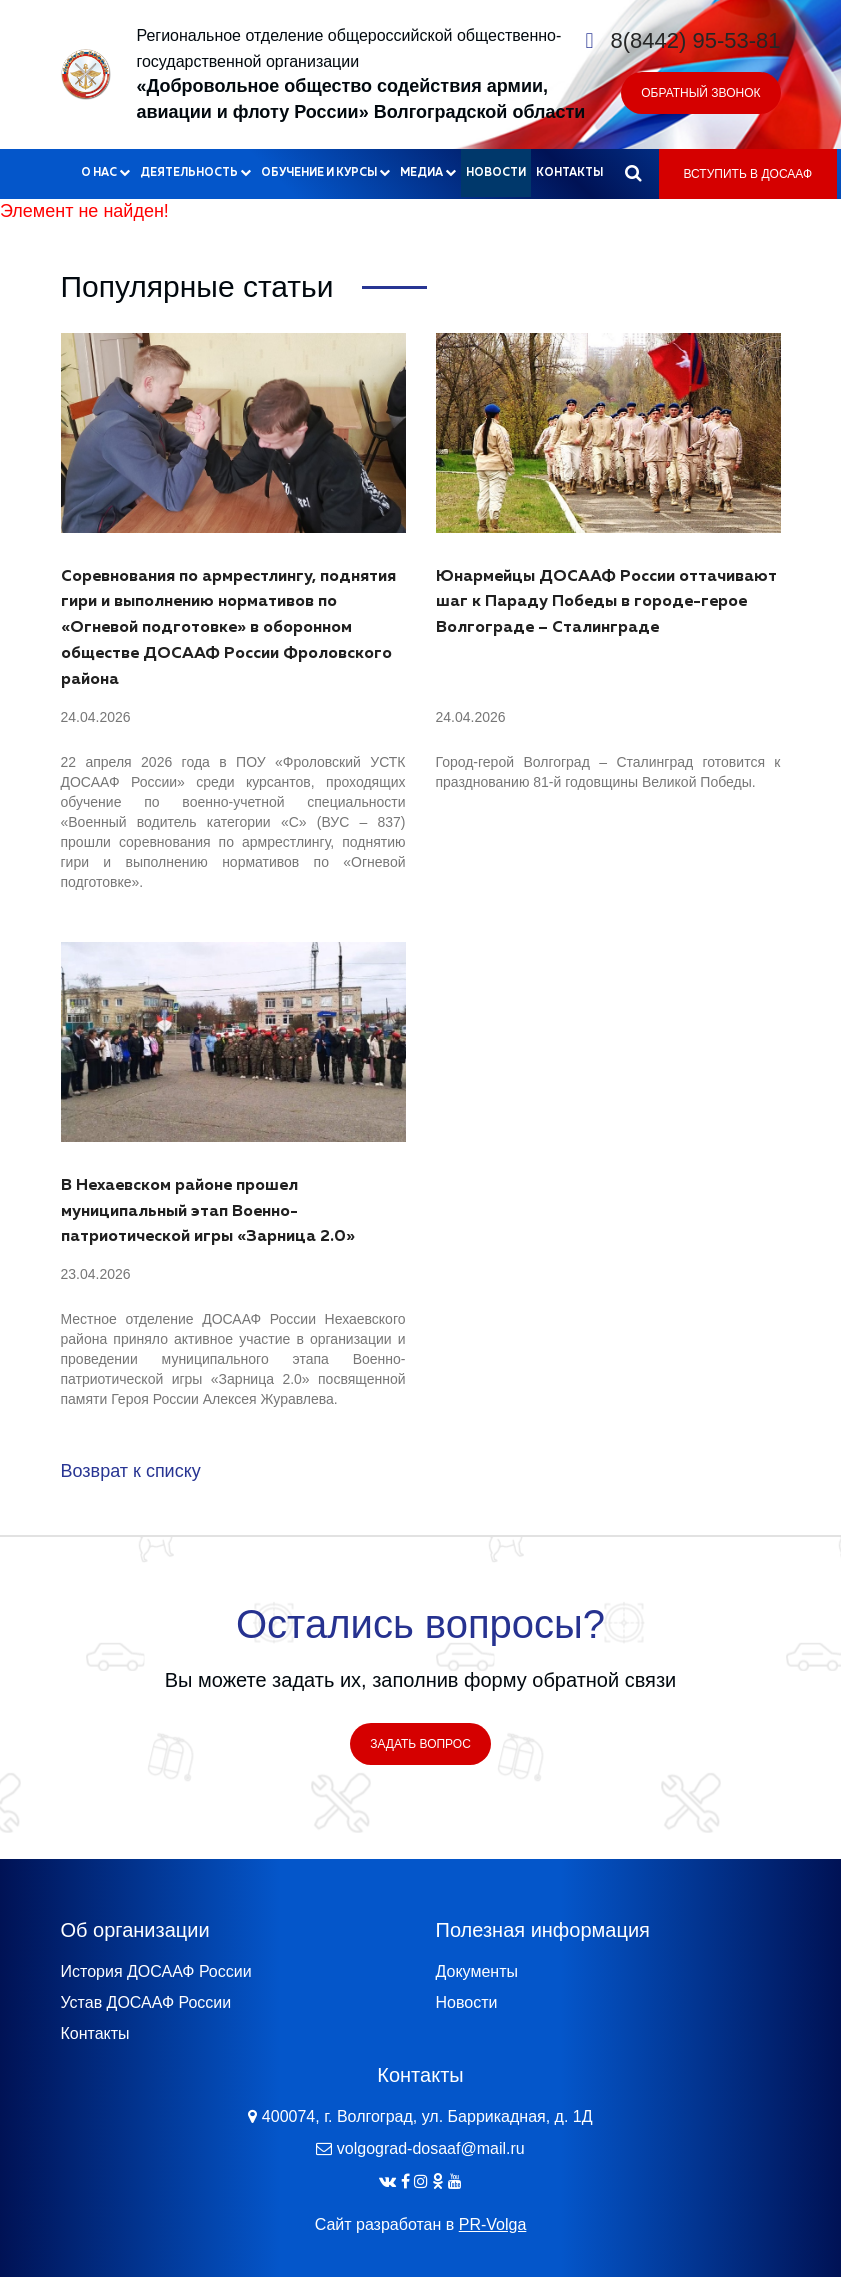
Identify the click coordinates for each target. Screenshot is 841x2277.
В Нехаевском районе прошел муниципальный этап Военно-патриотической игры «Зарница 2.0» (208, 1212)
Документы (477, 1971)
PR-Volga (493, 2224)
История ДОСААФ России (156, 1971)
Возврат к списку (131, 1471)
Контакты (569, 172)
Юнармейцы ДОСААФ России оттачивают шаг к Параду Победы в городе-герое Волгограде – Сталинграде (606, 603)
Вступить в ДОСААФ (748, 174)
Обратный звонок (700, 93)
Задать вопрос (420, 1744)
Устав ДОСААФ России (146, 2002)
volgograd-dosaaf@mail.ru (431, 2148)
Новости (496, 172)
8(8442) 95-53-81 (695, 40)
